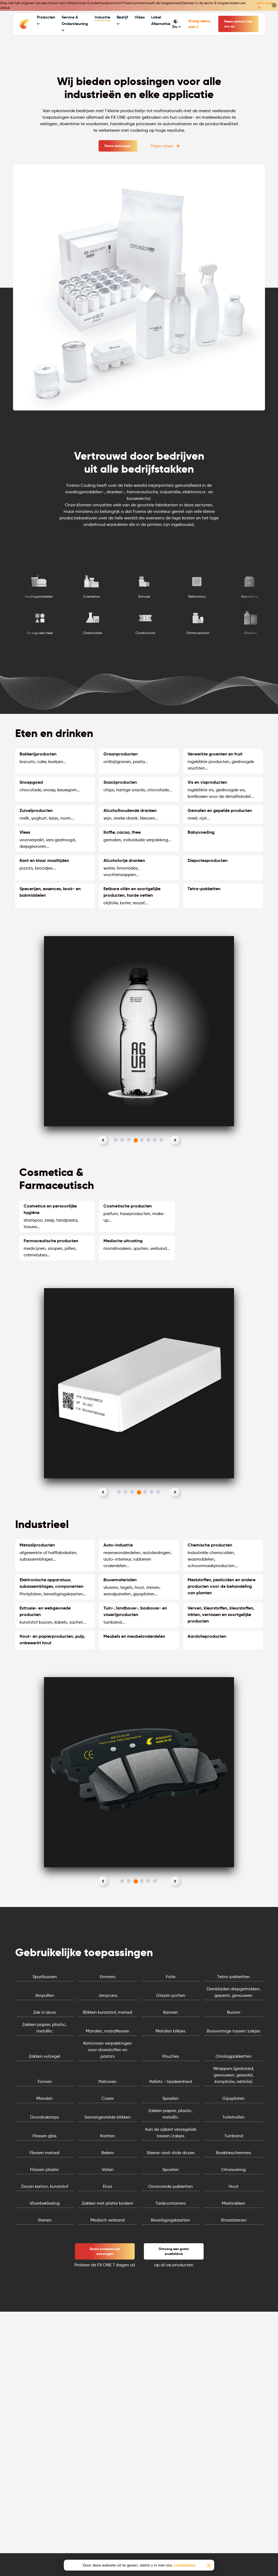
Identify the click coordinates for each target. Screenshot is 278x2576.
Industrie (102, 17)
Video (140, 17)
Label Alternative (160, 20)
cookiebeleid (184, 2565)
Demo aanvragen (118, 146)
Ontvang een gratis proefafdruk (174, 2251)
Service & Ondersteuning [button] (75, 23)
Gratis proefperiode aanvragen (105, 2251)
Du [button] (176, 24)
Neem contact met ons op (238, 23)
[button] (103, 1140)
